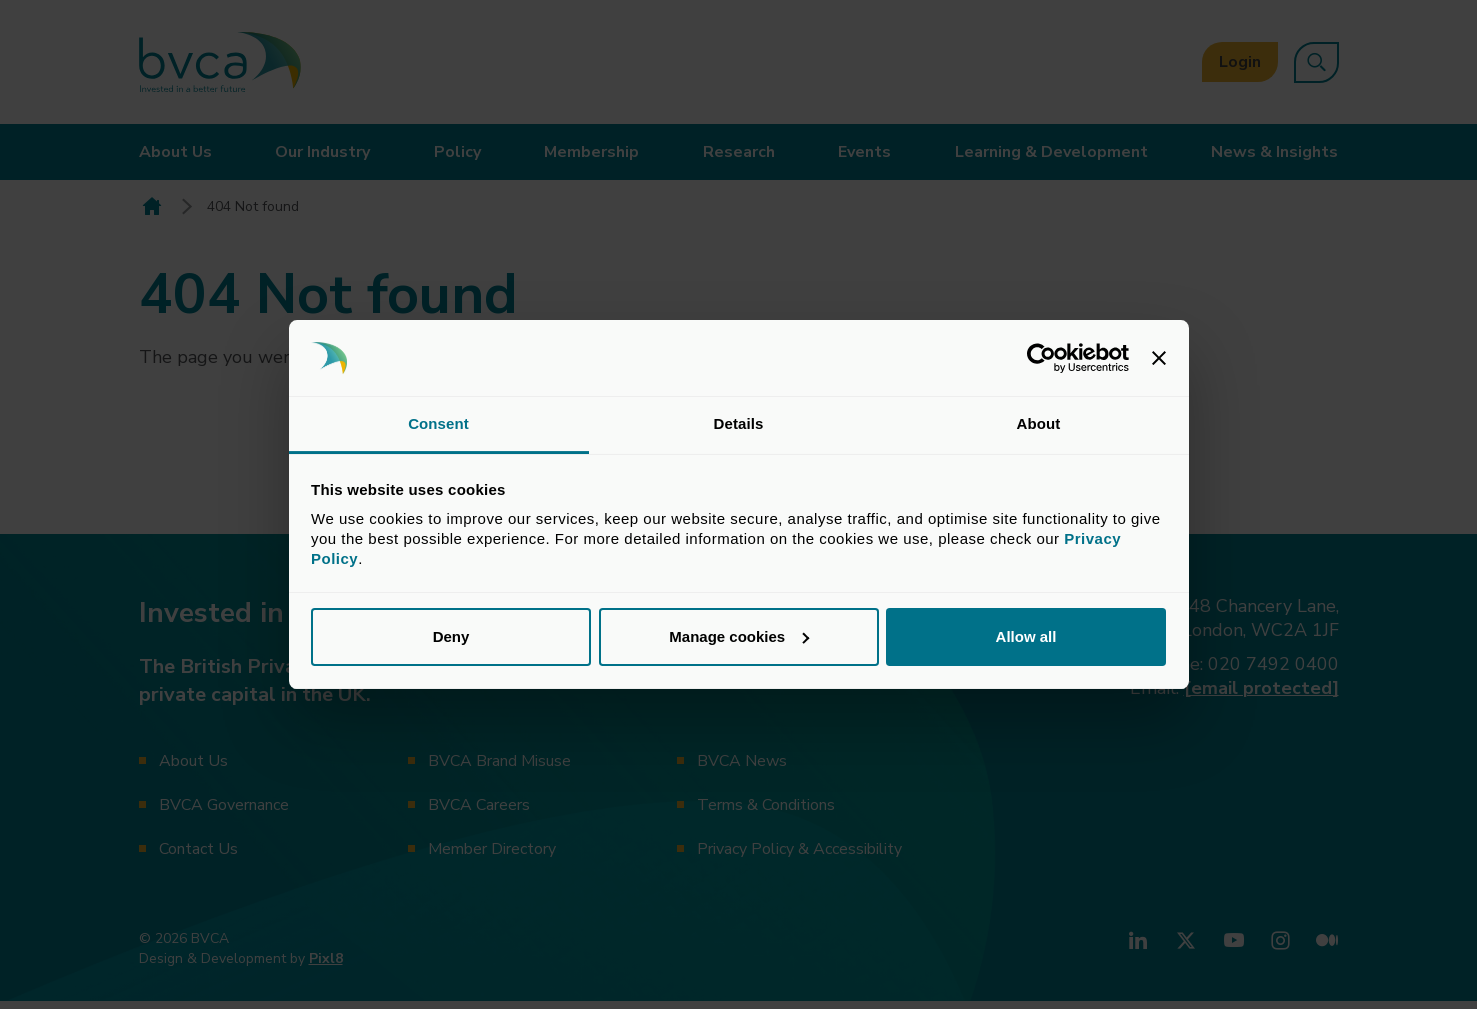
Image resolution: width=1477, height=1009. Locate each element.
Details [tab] (739, 423)
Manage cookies (739, 636)
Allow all (1026, 636)
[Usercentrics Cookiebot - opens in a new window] (1041, 358)
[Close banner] (1159, 358)
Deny (451, 636)
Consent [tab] (438, 423)
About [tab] (1039, 423)
